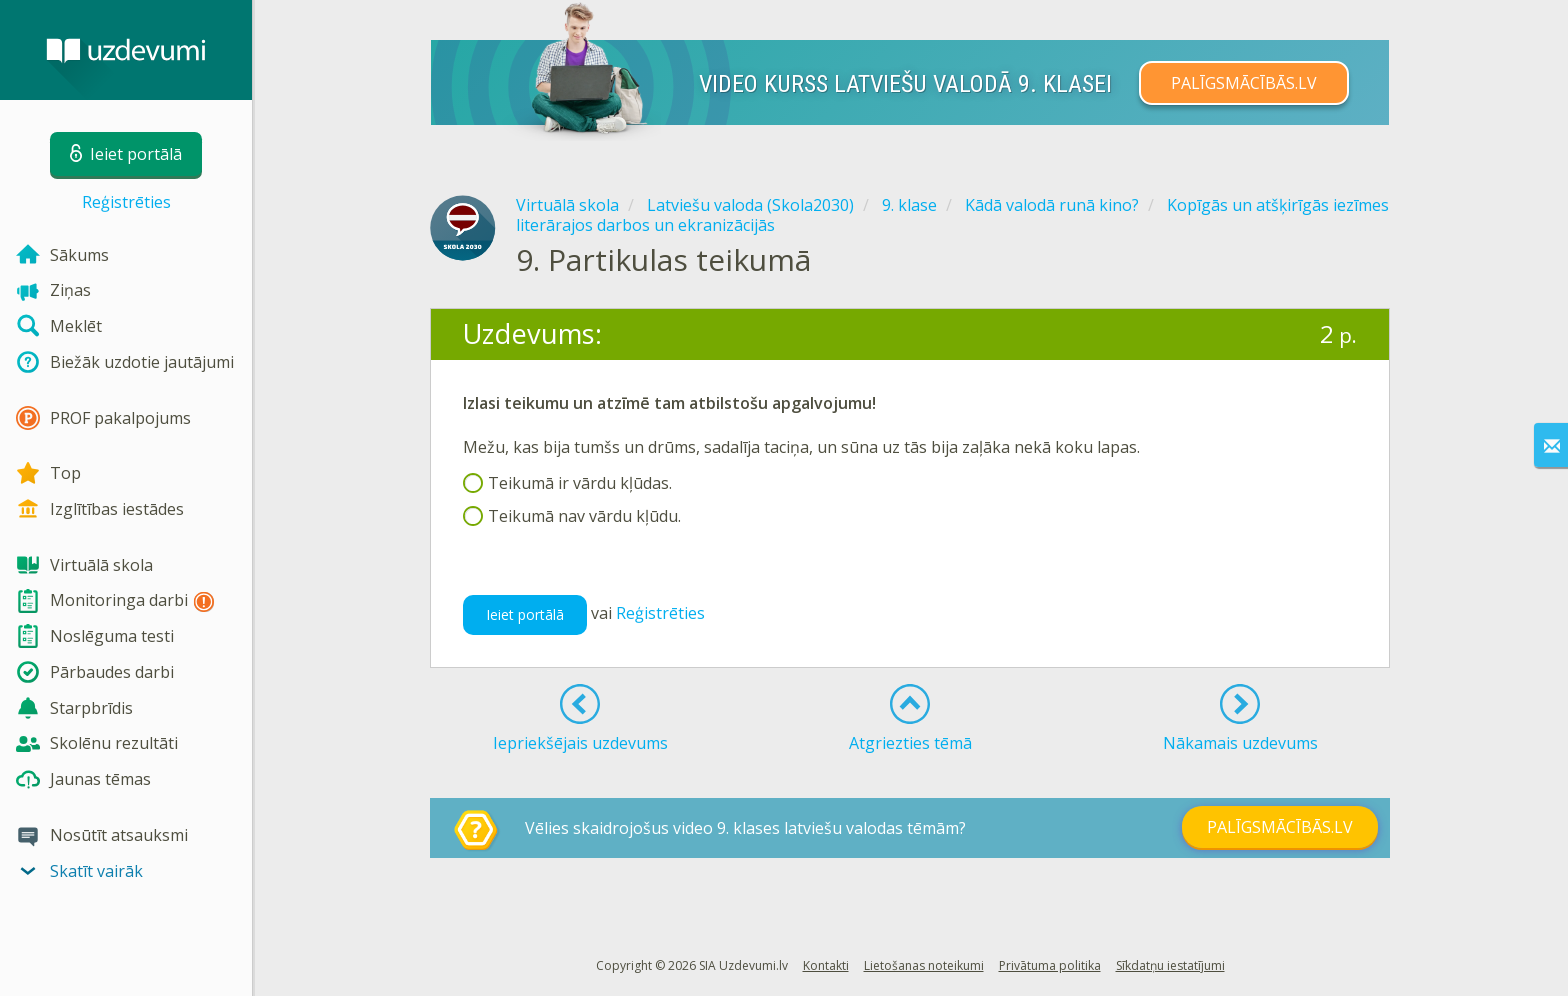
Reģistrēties (126, 202)
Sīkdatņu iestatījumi (1170, 965)
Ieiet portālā (525, 614)
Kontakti (826, 965)
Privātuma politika (1050, 965)
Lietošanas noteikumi (924, 965)
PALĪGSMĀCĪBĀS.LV (1244, 83)
